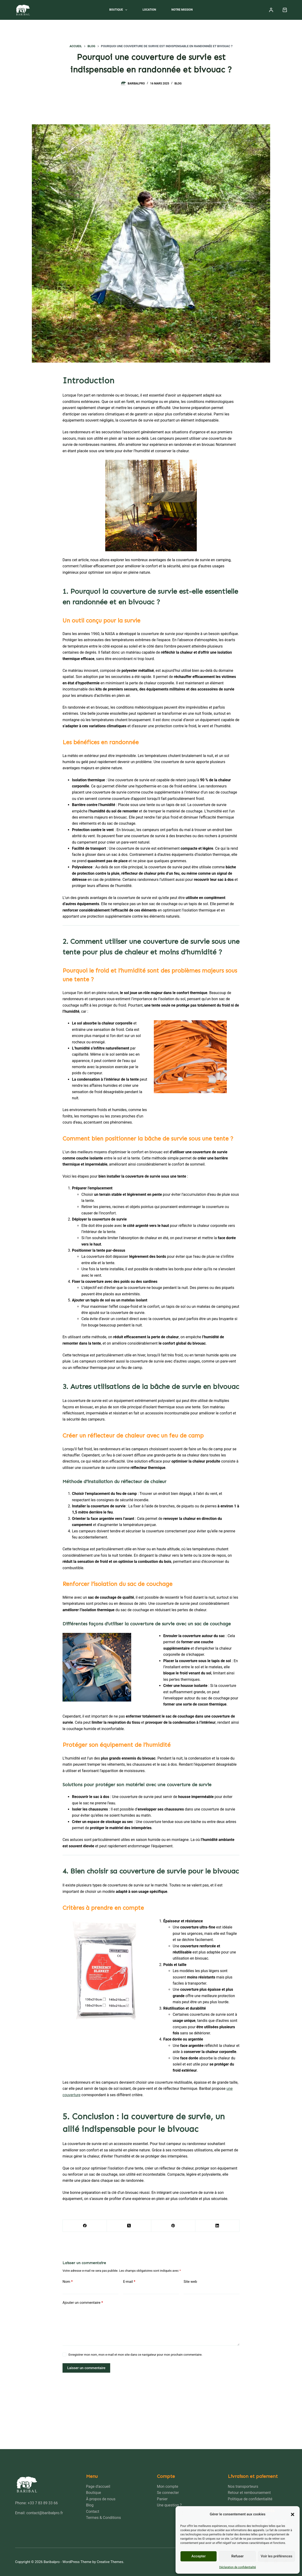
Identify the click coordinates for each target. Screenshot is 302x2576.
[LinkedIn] (217, 2226)
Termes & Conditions (103, 2517)
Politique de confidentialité (250, 2499)
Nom (68, 2282)
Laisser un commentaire (86, 2368)
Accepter (198, 2556)
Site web (190, 2281)
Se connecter (168, 2492)
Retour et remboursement (249, 2492)
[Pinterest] (173, 2226)
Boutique (119, 10)
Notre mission (182, 9)
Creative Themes (110, 2562)
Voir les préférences (276, 2556)
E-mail (129, 2282)
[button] (292, 2514)
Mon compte (167, 2486)
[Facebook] (85, 2226)
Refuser (237, 2556)
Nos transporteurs (243, 2486)
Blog (178, 83)
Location (149, 9)
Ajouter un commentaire (83, 2303)
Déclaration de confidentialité (237, 2567)
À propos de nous (101, 2499)
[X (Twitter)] (129, 2226)
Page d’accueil (98, 2486)
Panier (162, 2499)
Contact (92, 2511)
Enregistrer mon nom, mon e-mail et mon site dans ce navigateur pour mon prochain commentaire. (135, 2354)
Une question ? (169, 2505)
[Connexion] (271, 10)
